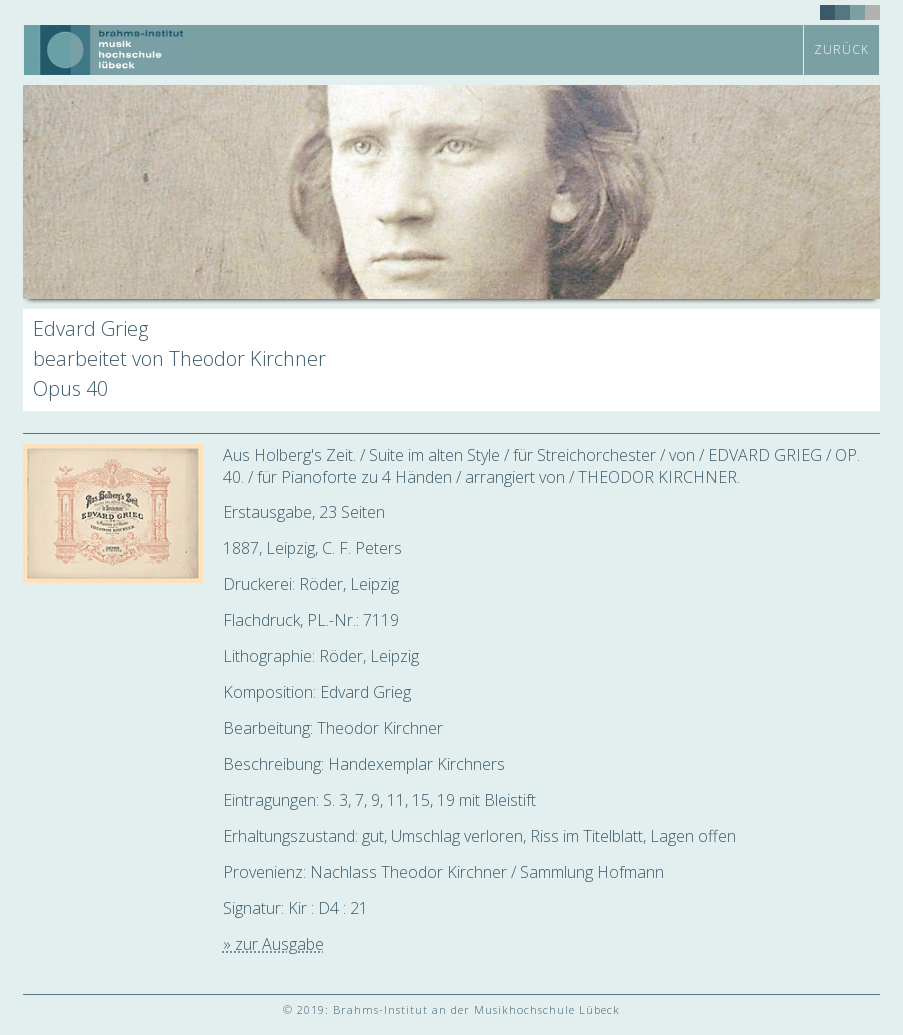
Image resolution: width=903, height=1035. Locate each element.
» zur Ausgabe (273, 944)
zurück (841, 49)
